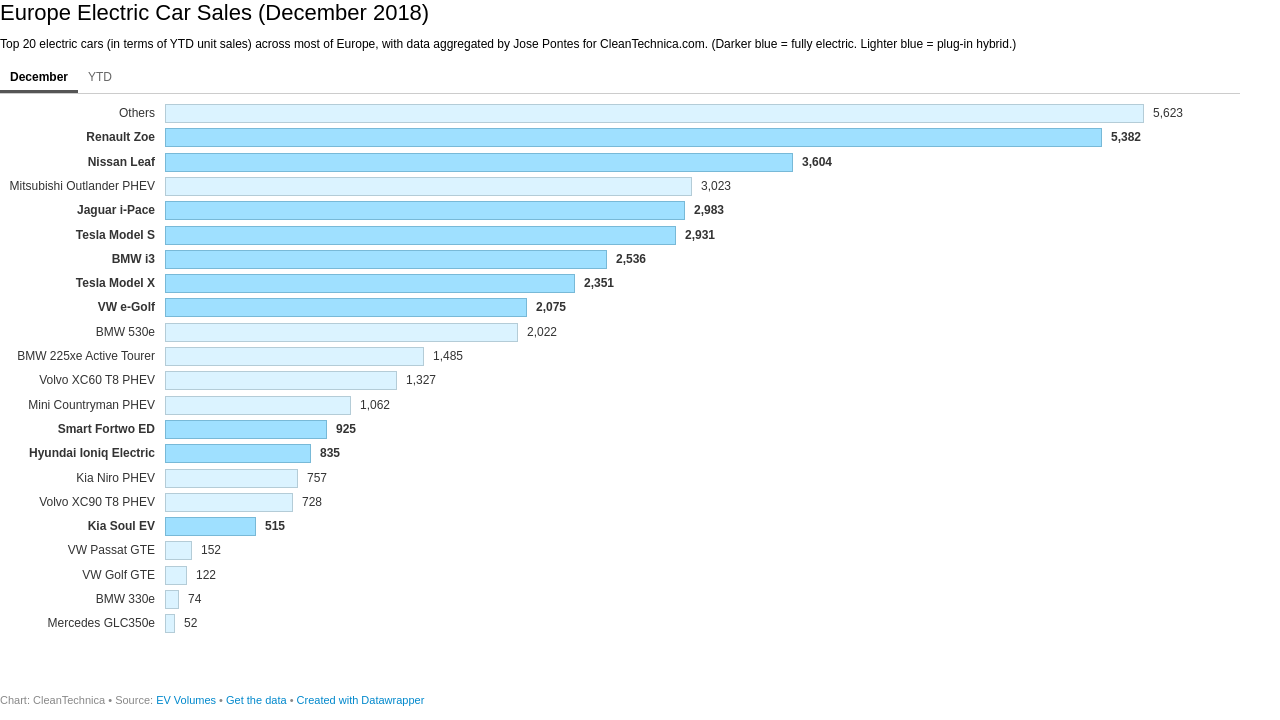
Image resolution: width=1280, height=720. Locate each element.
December (39, 77)
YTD (100, 77)
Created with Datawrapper (361, 700)
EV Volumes (186, 700)
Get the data (256, 700)
